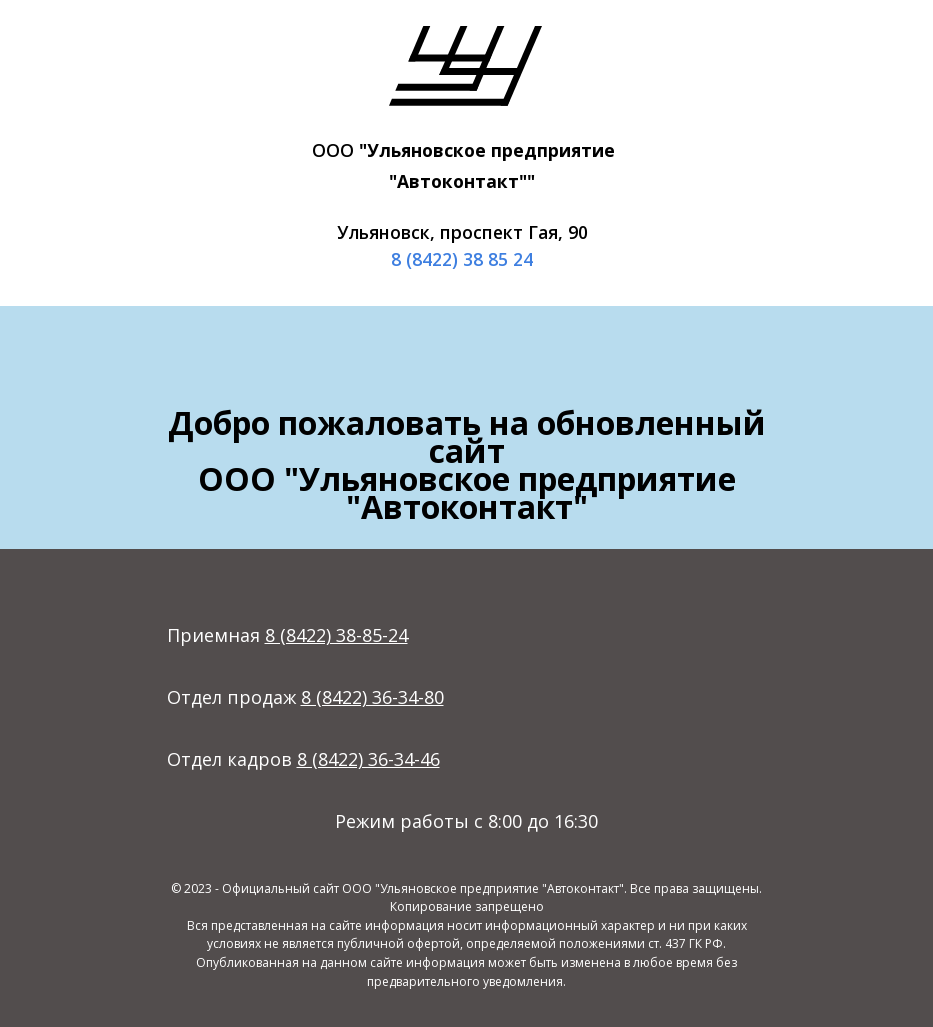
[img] (465, 66)
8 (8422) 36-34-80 (372, 697)
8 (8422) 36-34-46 (368, 759)
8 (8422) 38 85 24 (462, 259)
